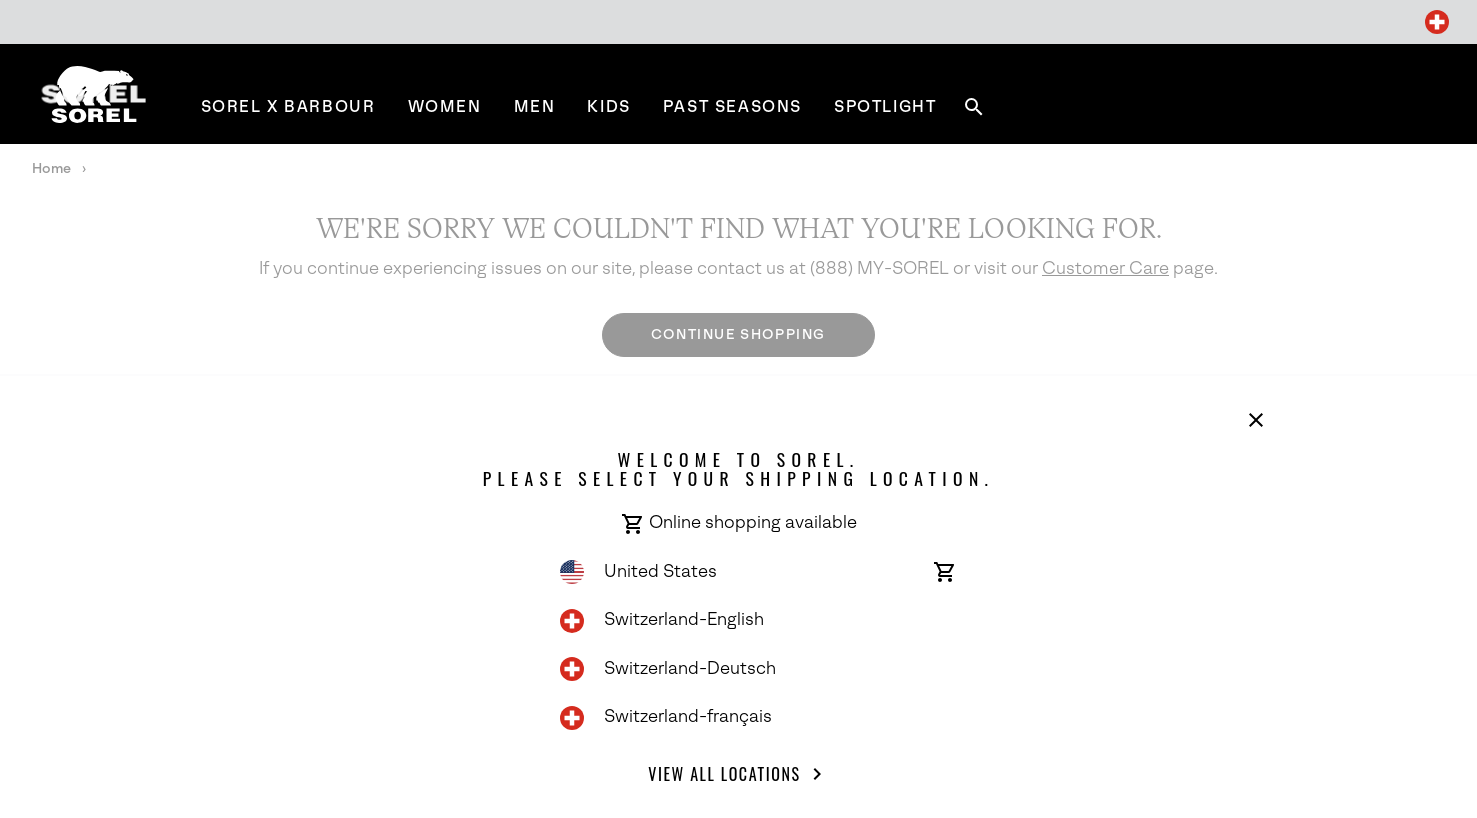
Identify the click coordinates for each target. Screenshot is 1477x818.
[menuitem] (288, 106)
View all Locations (738, 774)
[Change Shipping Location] (1437, 22)
